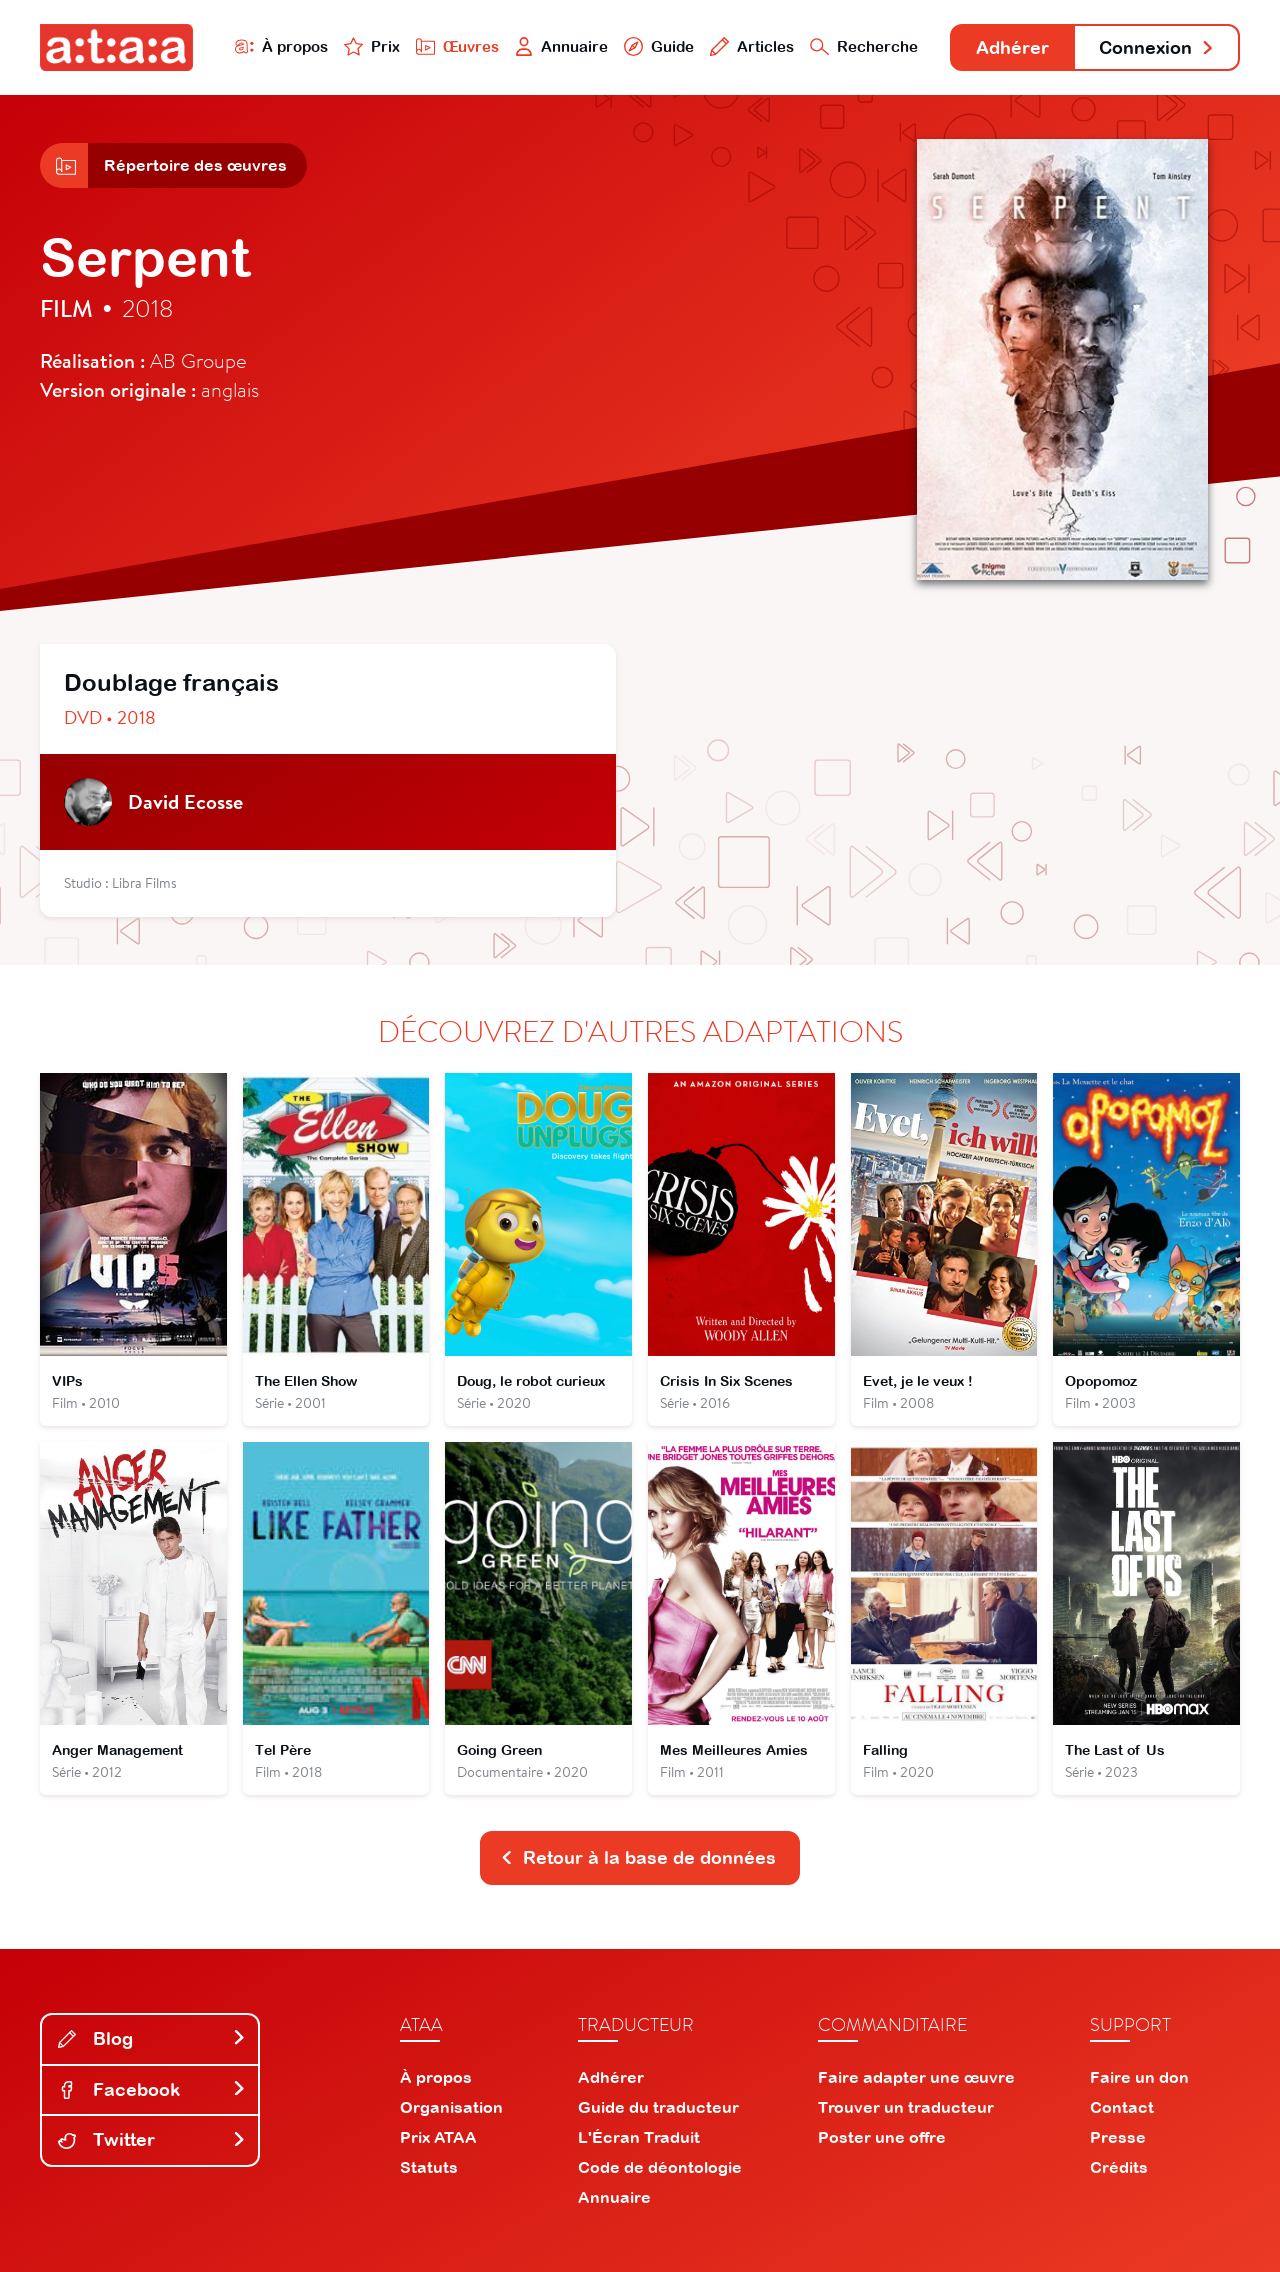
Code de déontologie (660, 2167)
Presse (1118, 2137)
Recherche (864, 46)
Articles (752, 46)
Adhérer (1012, 47)
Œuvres (457, 46)
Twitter (152, 2139)
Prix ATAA (438, 2137)
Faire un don (1139, 2077)
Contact (1122, 2107)
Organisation (451, 2107)
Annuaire (562, 46)
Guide (659, 46)
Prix (372, 46)
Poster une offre (882, 2137)
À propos (281, 46)
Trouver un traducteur (906, 2107)
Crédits (1119, 2167)
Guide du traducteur (658, 2107)
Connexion (1157, 47)
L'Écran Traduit (639, 2137)
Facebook (152, 2089)
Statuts (429, 2167)
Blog (152, 2038)
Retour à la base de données (638, 1857)
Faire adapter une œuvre (916, 2077)
